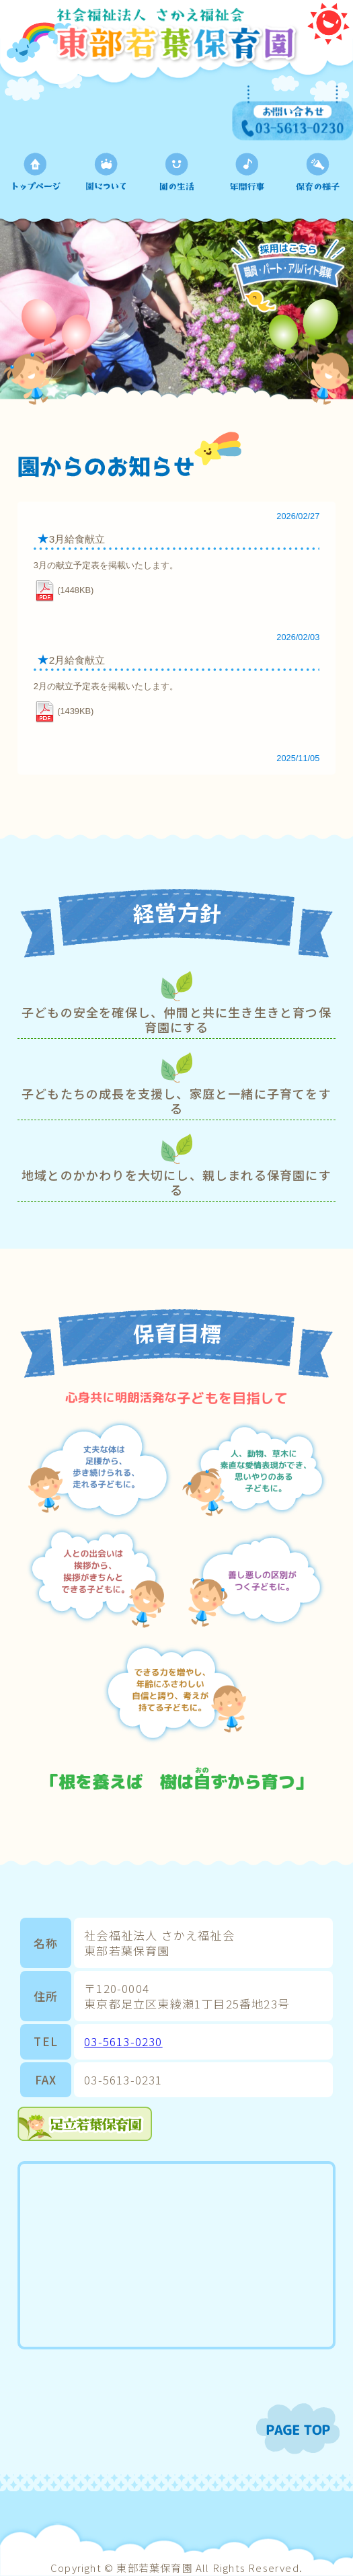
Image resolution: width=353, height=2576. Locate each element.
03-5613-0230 (123, 2041)
